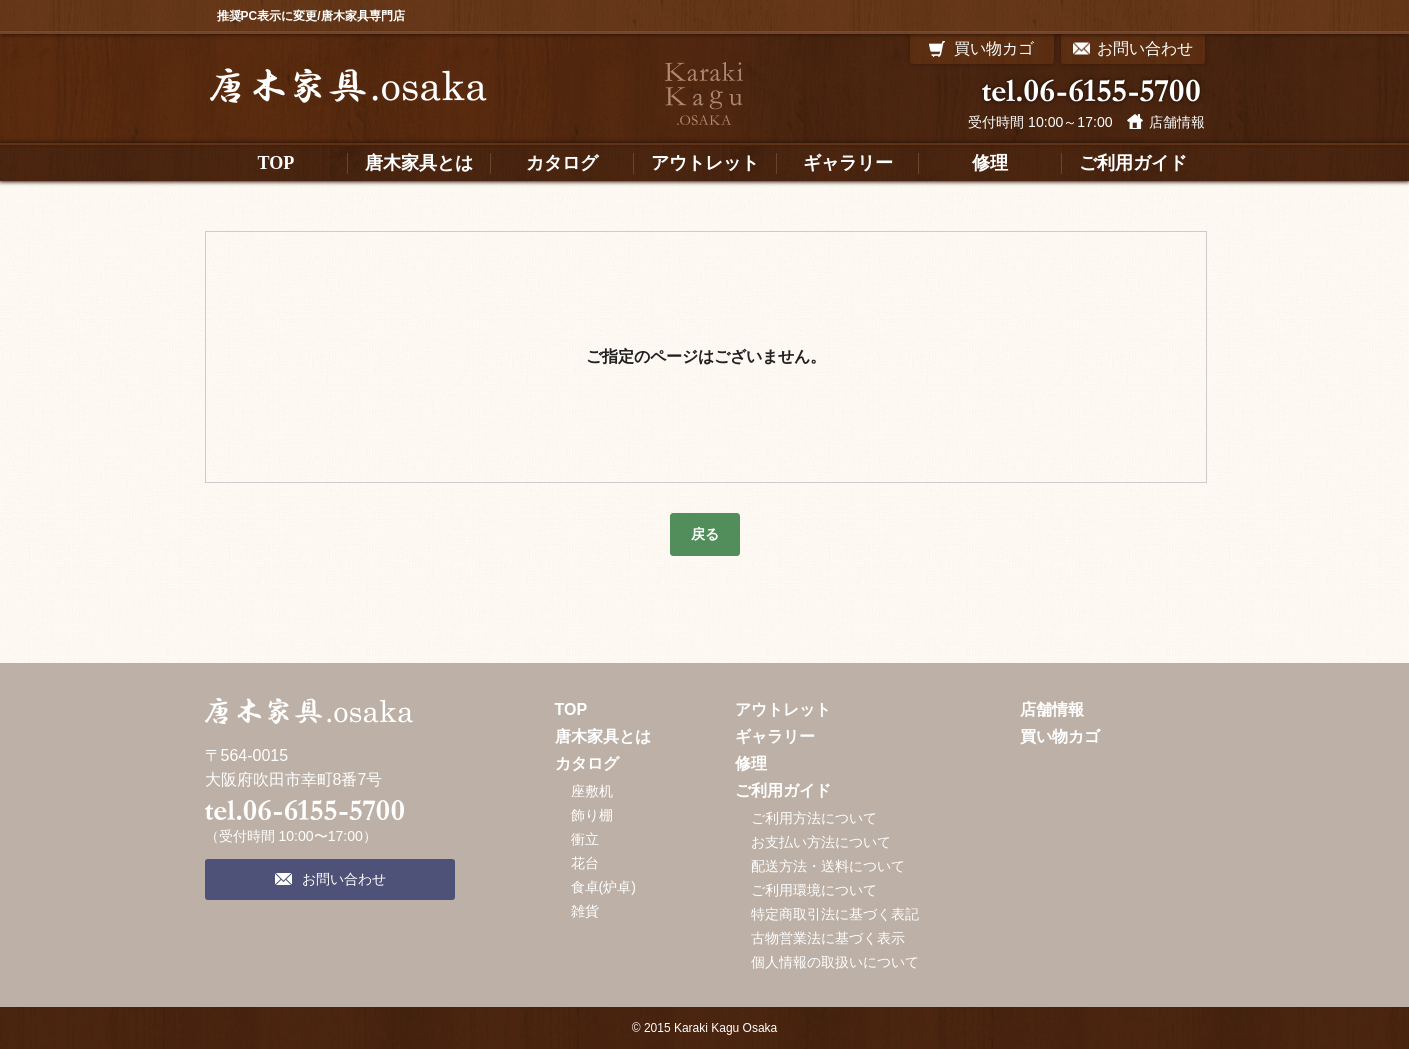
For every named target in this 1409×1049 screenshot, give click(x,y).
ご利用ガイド (783, 790)
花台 (585, 863)
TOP (571, 709)
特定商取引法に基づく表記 (835, 914)
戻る (705, 534)
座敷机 (592, 791)
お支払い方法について (821, 842)
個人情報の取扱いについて (835, 962)
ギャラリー (775, 736)
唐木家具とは (603, 736)
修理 (751, 763)
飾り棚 (592, 815)
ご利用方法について (814, 818)
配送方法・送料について (828, 866)
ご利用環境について (814, 890)
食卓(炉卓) (603, 887)
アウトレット (783, 709)
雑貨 (585, 911)
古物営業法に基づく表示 (828, 938)
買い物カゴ (1060, 736)
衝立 (585, 839)
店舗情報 (1177, 122)
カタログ (587, 763)
